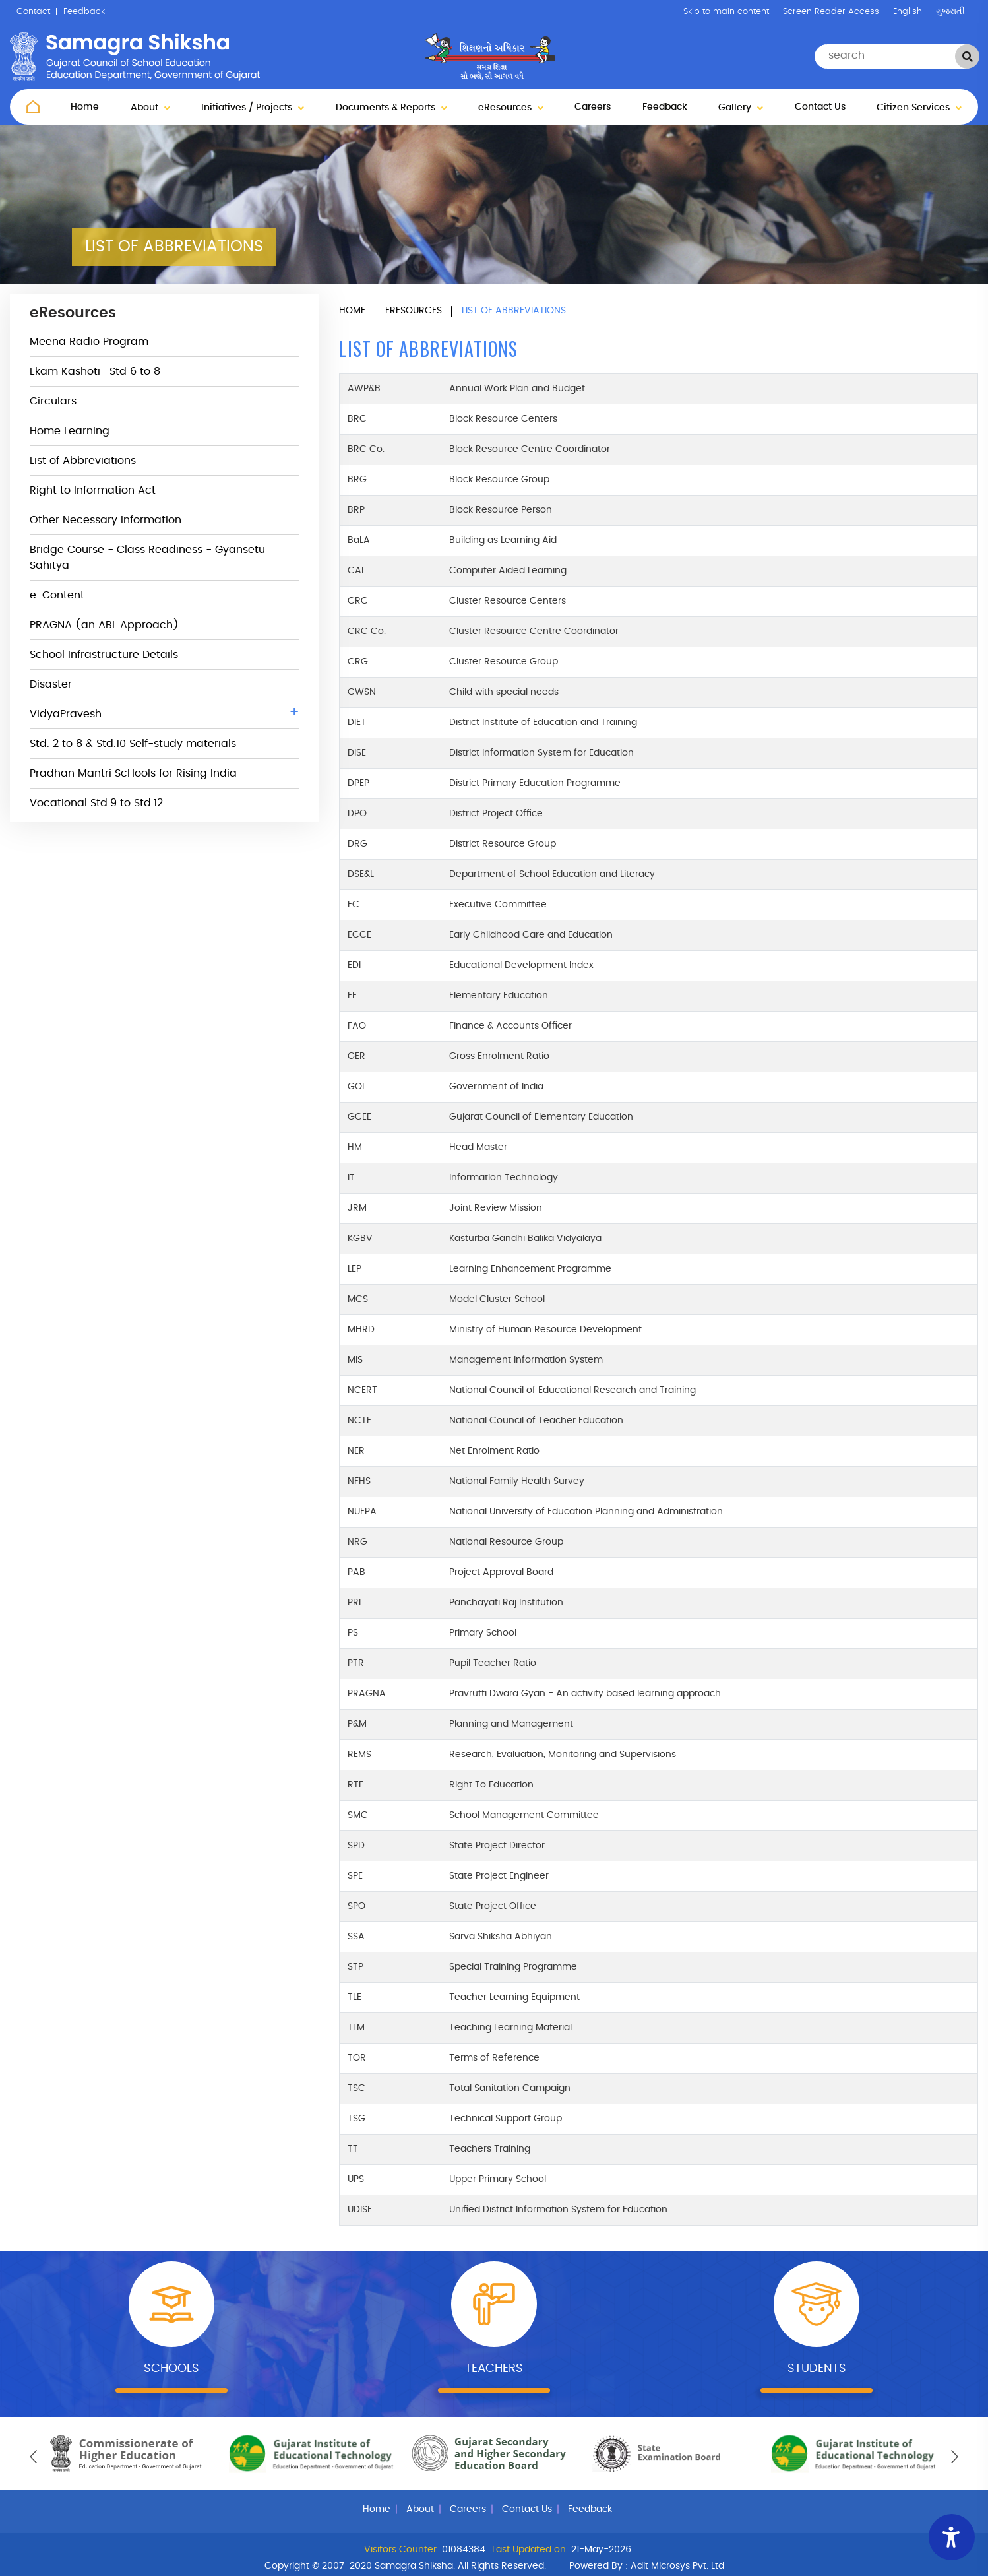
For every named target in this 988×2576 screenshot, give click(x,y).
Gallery (740, 107)
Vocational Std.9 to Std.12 (96, 803)
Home (85, 107)
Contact (33, 11)
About (150, 107)
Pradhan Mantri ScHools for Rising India (133, 773)
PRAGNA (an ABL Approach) (104, 625)
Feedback (84, 11)
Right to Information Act (93, 490)
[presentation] (33, 2456)
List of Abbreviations (83, 460)
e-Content (57, 595)
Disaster (51, 684)
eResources (510, 107)
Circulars (53, 401)
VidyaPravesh (164, 712)
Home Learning (69, 431)
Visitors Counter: (401, 2549)
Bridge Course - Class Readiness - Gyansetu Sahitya (147, 557)
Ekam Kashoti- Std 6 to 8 (95, 371)
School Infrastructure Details (104, 654)
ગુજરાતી (950, 11)
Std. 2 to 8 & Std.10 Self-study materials (133, 743)
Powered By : (646, 2566)
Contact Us (820, 107)
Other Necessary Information (105, 520)
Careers (592, 107)
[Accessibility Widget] (952, 2537)
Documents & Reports (391, 107)
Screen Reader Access (831, 11)
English (907, 11)
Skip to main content (726, 11)
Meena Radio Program (89, 342)
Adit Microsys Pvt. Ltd (677, 2566)
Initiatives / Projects (252, 107)
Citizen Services (919, 107)
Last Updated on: (530, 2549)
